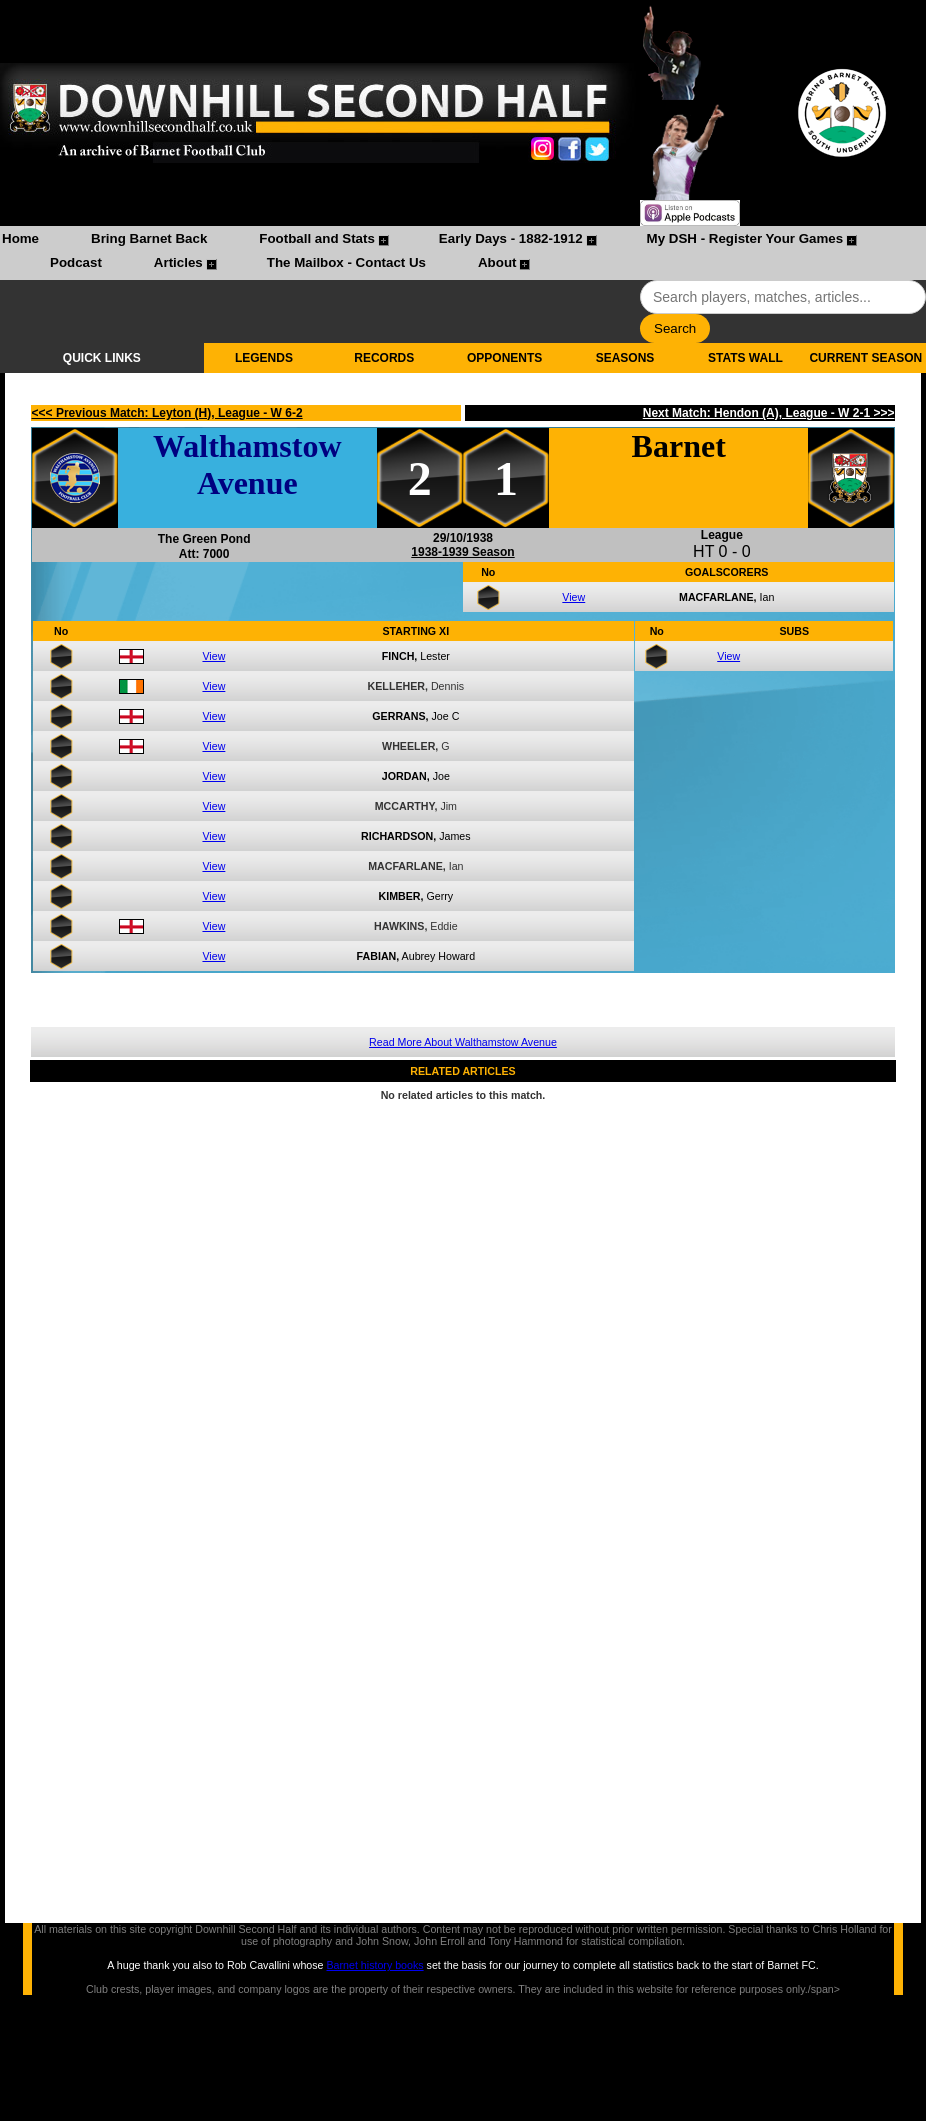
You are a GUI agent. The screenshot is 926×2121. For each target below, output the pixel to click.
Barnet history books (374, 1965)
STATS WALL (745, 358)
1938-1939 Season (462, 552)
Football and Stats (317, 238)
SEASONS (625, 358)
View (573, 597)
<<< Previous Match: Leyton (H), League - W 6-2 (167, 413)
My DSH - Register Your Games (745, 238)
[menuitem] (20, 241)
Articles (178, 262)
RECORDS (384, 358)
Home (20, 238)
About (497, 262)
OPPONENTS (504, 358)
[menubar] (463, 253)
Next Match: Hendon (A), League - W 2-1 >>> (769, 413)
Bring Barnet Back (149, 238)
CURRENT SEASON (865, 358)
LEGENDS (264, 358)
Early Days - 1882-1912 (511, 238)
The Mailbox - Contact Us (346, 262)
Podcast (76, 262)
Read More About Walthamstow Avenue (463, 1042)
